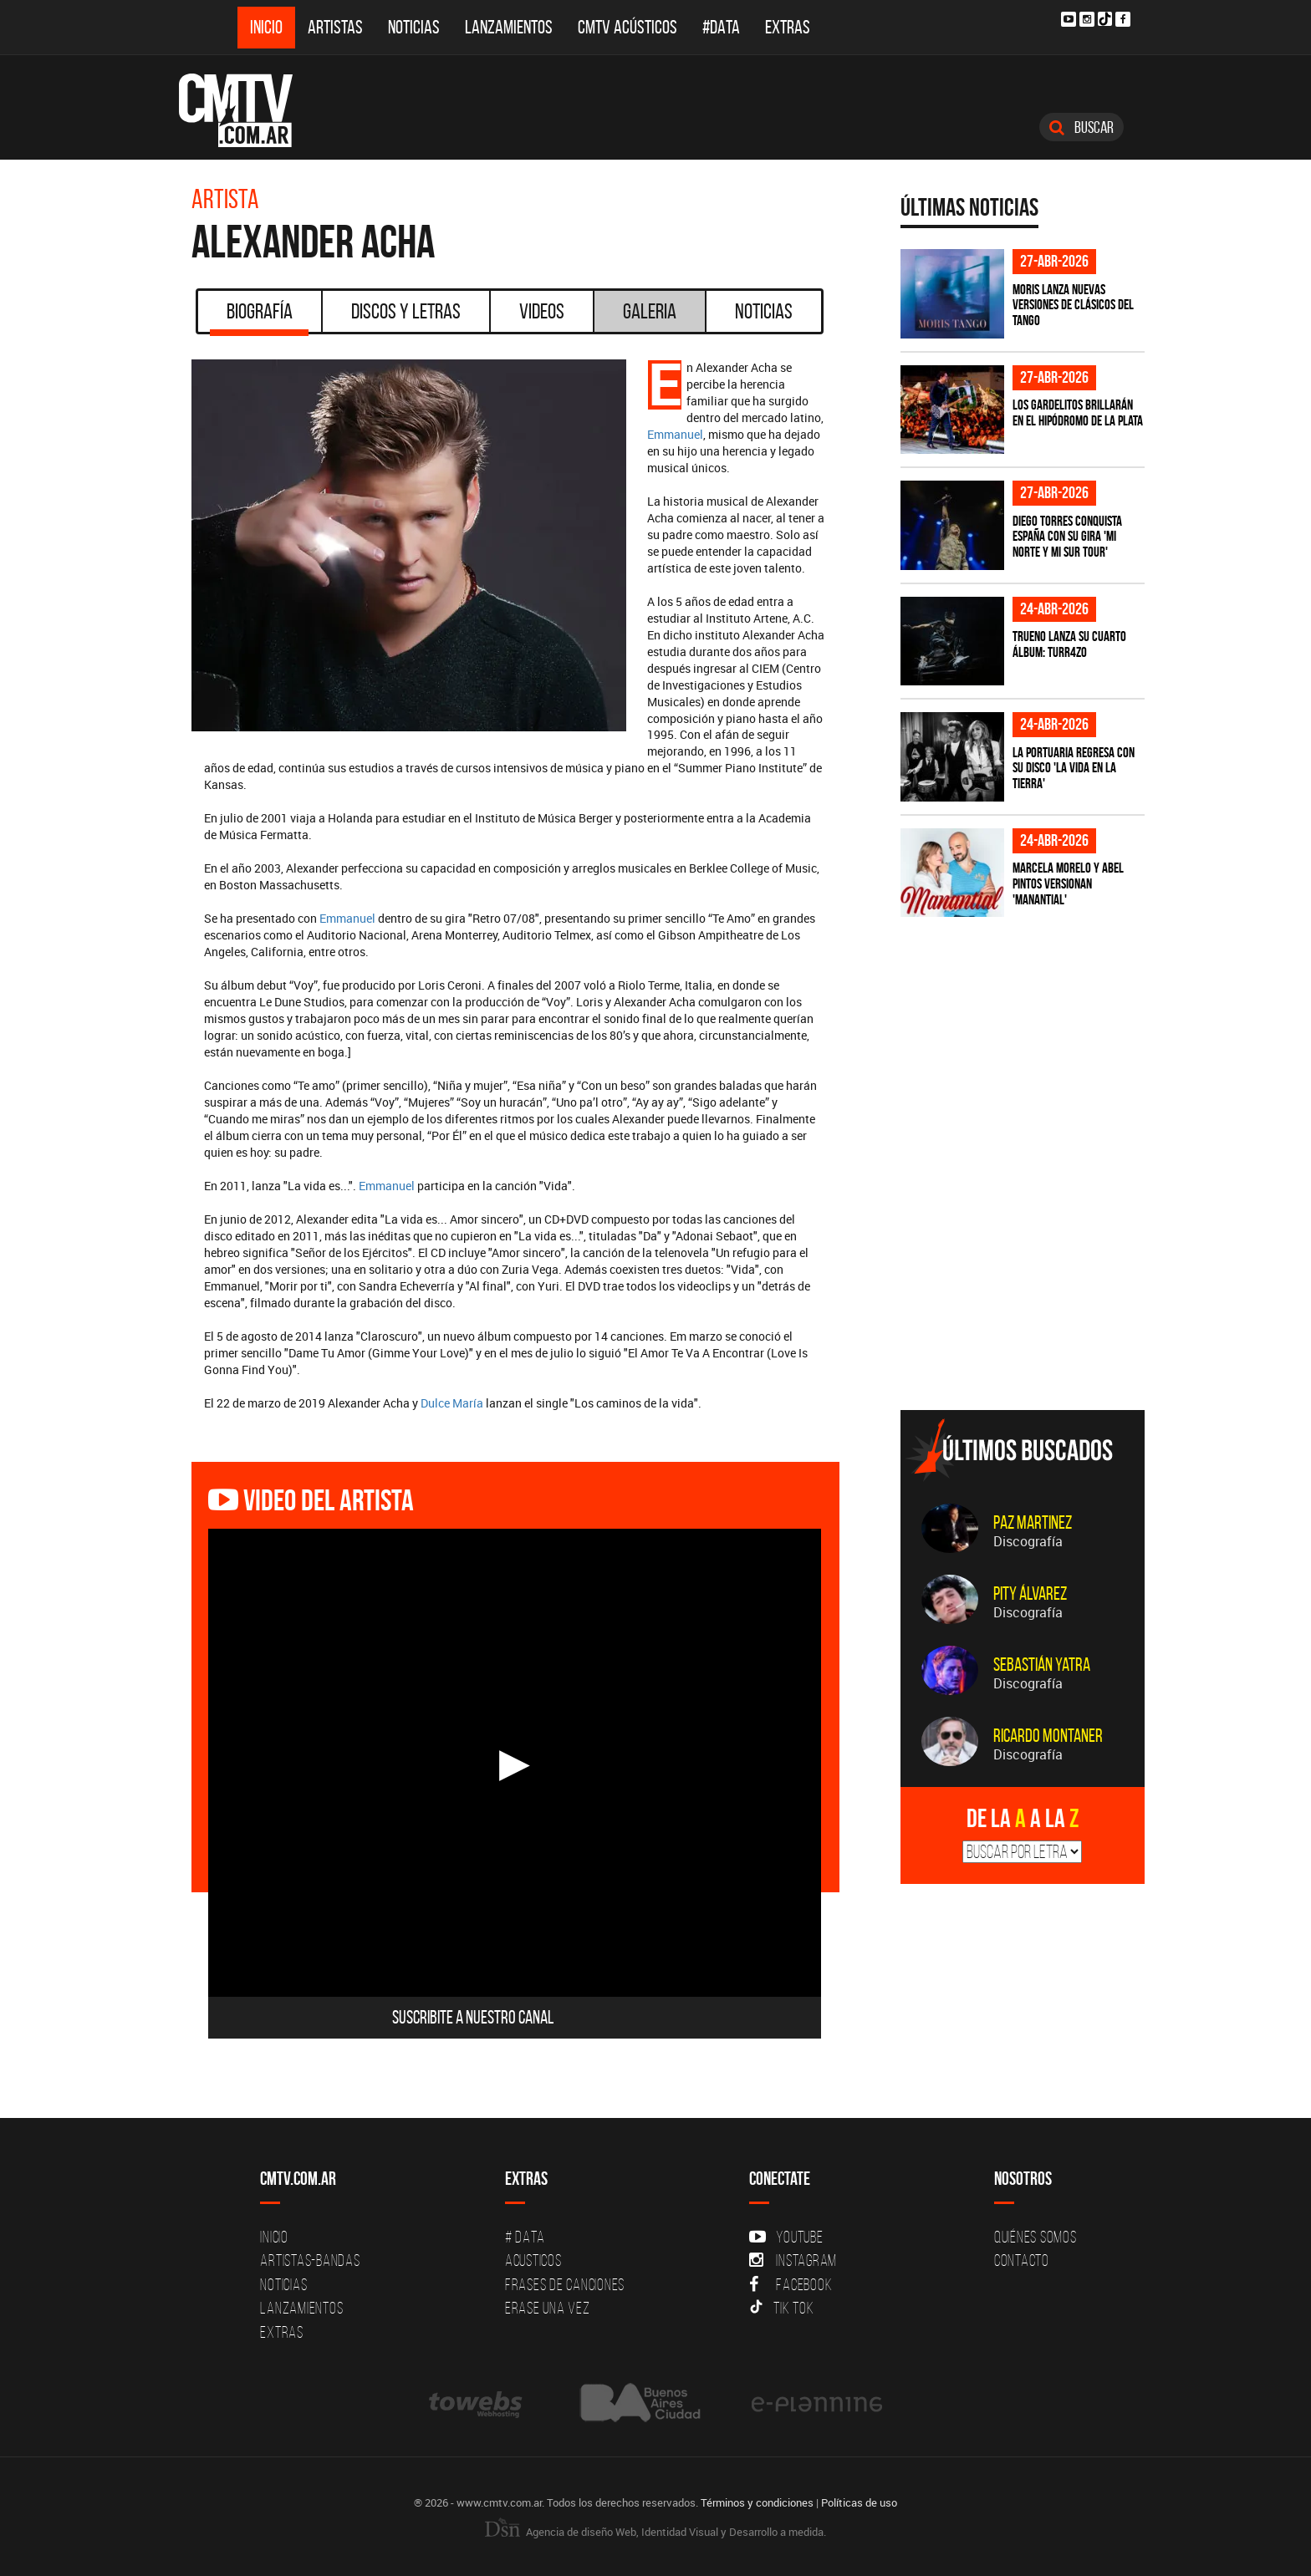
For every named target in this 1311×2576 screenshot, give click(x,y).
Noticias (414, 27)
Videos (541, 311)
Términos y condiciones (757, 2502)
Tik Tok (781, 2308)
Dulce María (452, 1403)
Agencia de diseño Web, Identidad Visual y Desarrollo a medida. (655, 2531)
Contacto (1021, 2260)
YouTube (786, 2236)
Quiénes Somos (1035, 2236)
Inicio (266, 27)
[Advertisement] (1025, 1280)
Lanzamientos (509, 27)
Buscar (1081, 127)
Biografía (259, 316)
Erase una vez (547, 2308)
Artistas (335, 27)
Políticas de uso (859, 2502)
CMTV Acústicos (627, 27)
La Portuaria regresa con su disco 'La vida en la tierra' (1074, 768)
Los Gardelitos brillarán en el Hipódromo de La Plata (1078, 412)
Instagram (793, 2260)
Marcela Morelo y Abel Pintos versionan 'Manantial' (1068, 883)
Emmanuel (675, 434)
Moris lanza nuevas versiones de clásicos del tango (1073, 305)
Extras (787, 27)
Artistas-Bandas (310, 2260)
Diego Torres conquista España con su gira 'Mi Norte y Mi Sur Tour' (1067, 536)
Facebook (790, 2284)
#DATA (721, 27)
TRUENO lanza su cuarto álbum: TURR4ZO (1069, 644)
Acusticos (533, 2260)
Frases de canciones (565, 2284)
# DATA (525, 2236)
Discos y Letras (406, 311)
